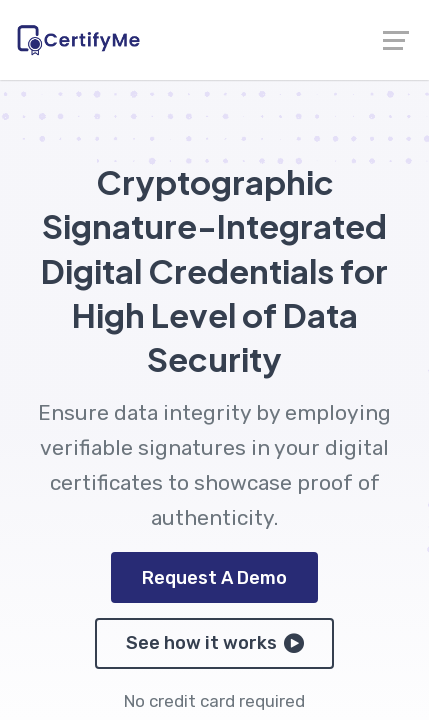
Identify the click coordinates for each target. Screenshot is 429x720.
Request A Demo (214, 578)
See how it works (215, 643)
